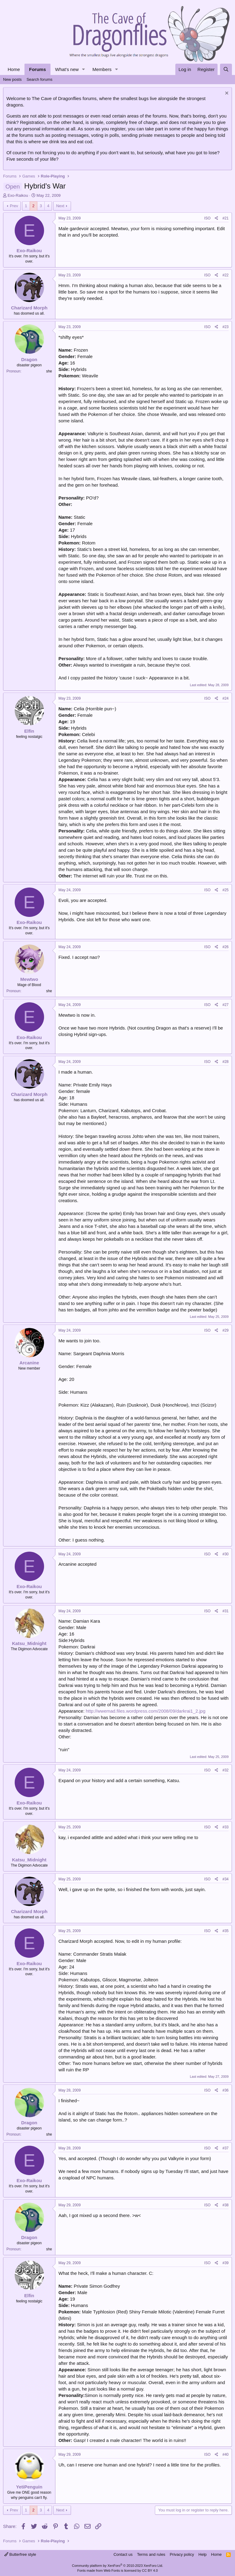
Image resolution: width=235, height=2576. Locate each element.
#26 (225, 947)
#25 (225, 890)
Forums (37, 69)
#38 (225, 2205)
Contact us (123, 2554)
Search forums (40, 79)
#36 (225, 2090)
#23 (225, 327)
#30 (225, 1554)
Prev (14, 206)
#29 (225, 1330)
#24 (225, 698)
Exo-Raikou (18, 195)
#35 (225, 1931)
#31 (225, 1611)
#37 (225, 2148)
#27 (225, 1005)
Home (14, 69)
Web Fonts (112, 2570)
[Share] (216, 218)
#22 (225, 275)
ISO (207, 218)
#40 (225, 2454)
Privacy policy (182, 2554)
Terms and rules (151, 2554)
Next (60, 206)
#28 (225, 1062)
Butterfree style (20, 2554)
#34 (225, 1879)
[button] (83, 69)
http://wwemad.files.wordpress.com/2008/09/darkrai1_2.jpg (145, 1711)
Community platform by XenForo (117, 2565)
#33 (225, 1827)
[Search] (226, 69)
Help (203, 2554)
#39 (225, 2263)
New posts (12, 79)
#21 (225, 218)
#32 (225, 1770)
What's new (67, 69)
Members (102, 69)
